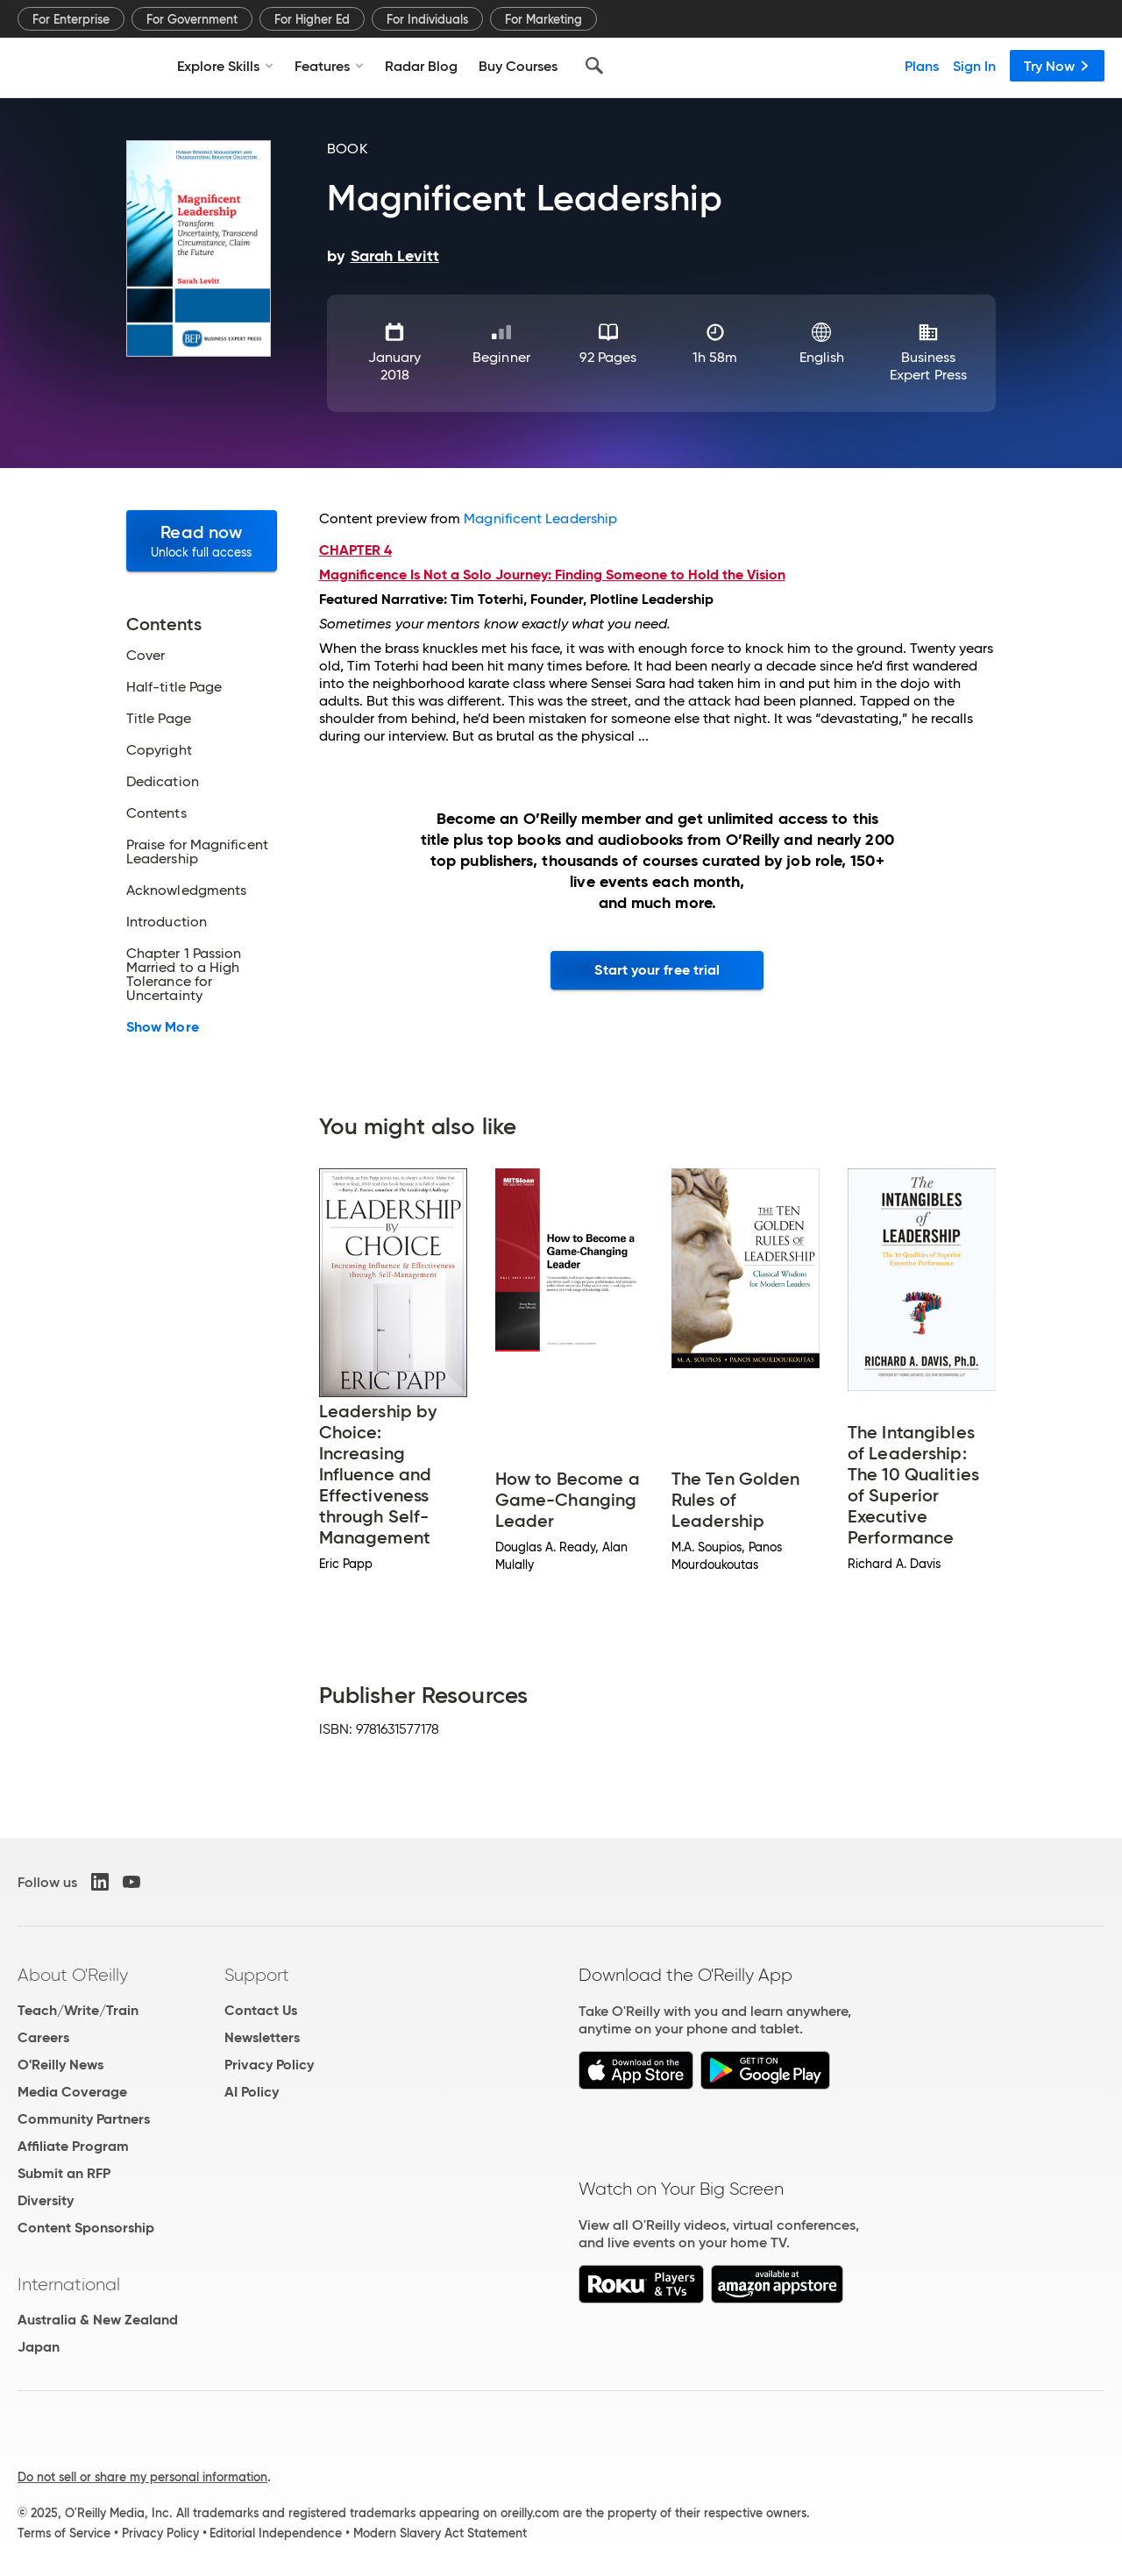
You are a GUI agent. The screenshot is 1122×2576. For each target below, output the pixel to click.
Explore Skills (225, 66)
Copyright (159, 750)
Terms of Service (64, 2533)
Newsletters (262, 2037)
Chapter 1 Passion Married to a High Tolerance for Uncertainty (183, 975)
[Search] (594, 66)
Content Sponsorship (86, 2227)
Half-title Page (174, 687)
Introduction (166, 922)
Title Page (158, 719)
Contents (156, 813)
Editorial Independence (275, 2533)
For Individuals (427, 19)
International (69, 2284)
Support (256, 1974)
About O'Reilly (73, 1974)
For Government (192, 19)
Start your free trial (657, 970)
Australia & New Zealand (98, 2319)
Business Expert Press (928, 366)
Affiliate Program (73, 2146)
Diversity (46, 2200)
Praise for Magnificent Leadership (197, 852)
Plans (922, 66)
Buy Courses (518, 66)
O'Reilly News (60, 2064)
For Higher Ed (312, 19)
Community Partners (84, 2119)
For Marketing (543, 19)
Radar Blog (421, 66)
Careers (43, 2037)
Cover (145, 656)
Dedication (162, 782)
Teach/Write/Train (78, 2010)
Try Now (1057, 66)
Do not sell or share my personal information (142, 2477)
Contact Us (260, 2010)
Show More (162, 1027)
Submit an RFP (64, 2173)
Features (329, 66)
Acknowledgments (186, 891)
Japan (39, 2347)
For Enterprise (71, 19)
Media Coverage (72, 2092)
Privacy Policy (269, 2064)
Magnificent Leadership (540, 518)
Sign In (974, 66)
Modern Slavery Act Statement (440, 2533)
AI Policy (251, 2092)
